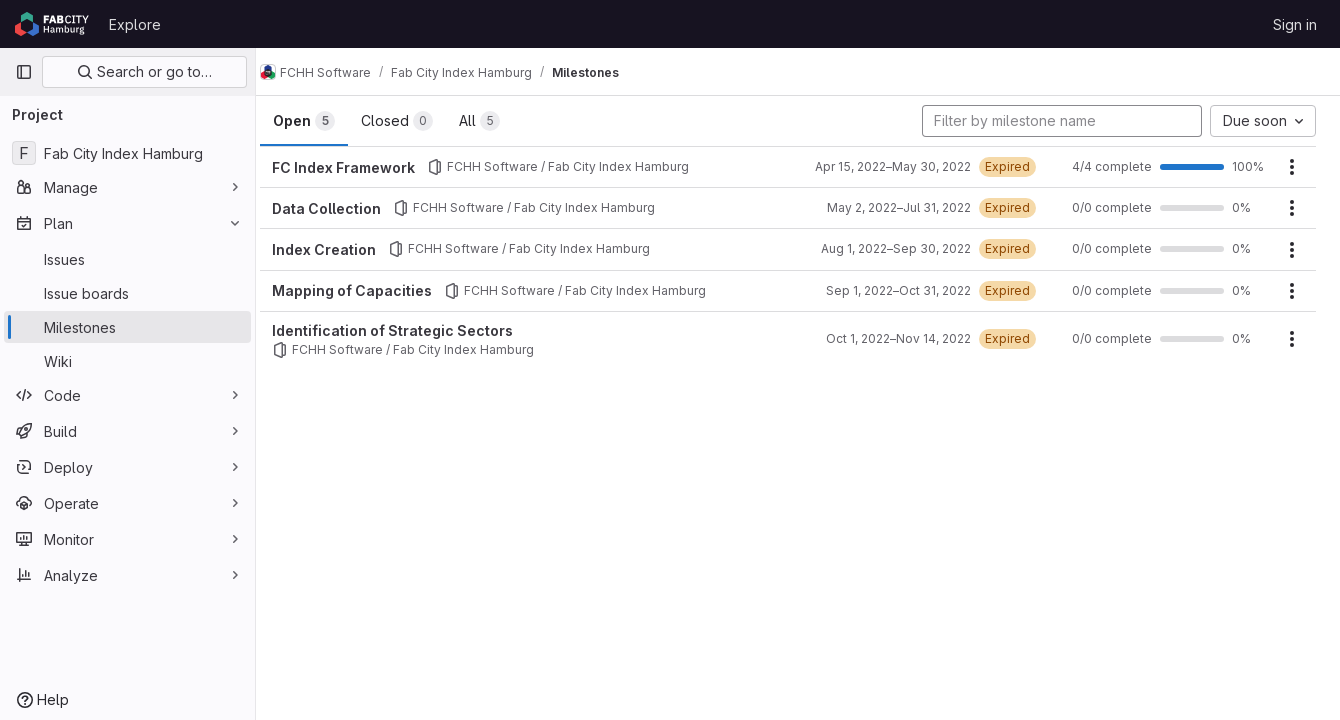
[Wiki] (127, 361)
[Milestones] (127, 327)
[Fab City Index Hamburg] (127, 153)
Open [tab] (324, 121)
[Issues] (127, 259)
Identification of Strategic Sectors (412, 330)
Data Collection (346, 208)
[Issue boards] (127, 293)
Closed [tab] (417, 121)
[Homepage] (52, 24)
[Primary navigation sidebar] (24, 72)
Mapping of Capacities (372, 290)
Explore (135, 24)
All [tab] (499, 121)
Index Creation (344, 249)
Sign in (1295, 24)
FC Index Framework (363, 167)
